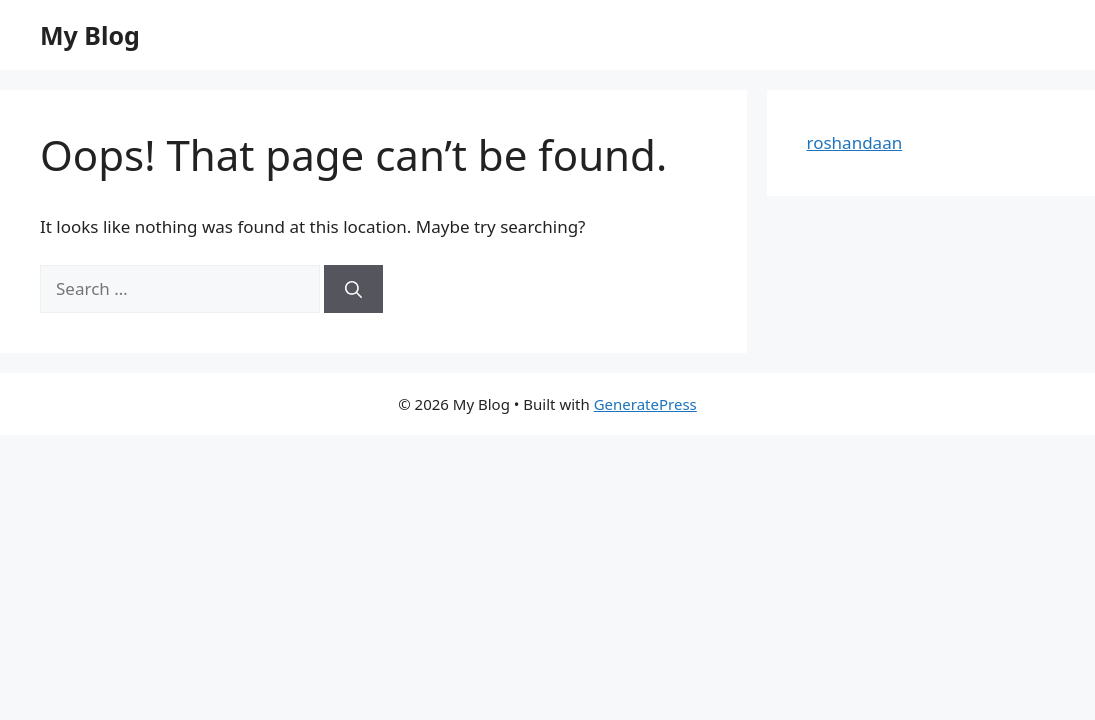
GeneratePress (645, 404)
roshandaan (855, 142)
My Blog (90, 35)
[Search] (353, 289)
